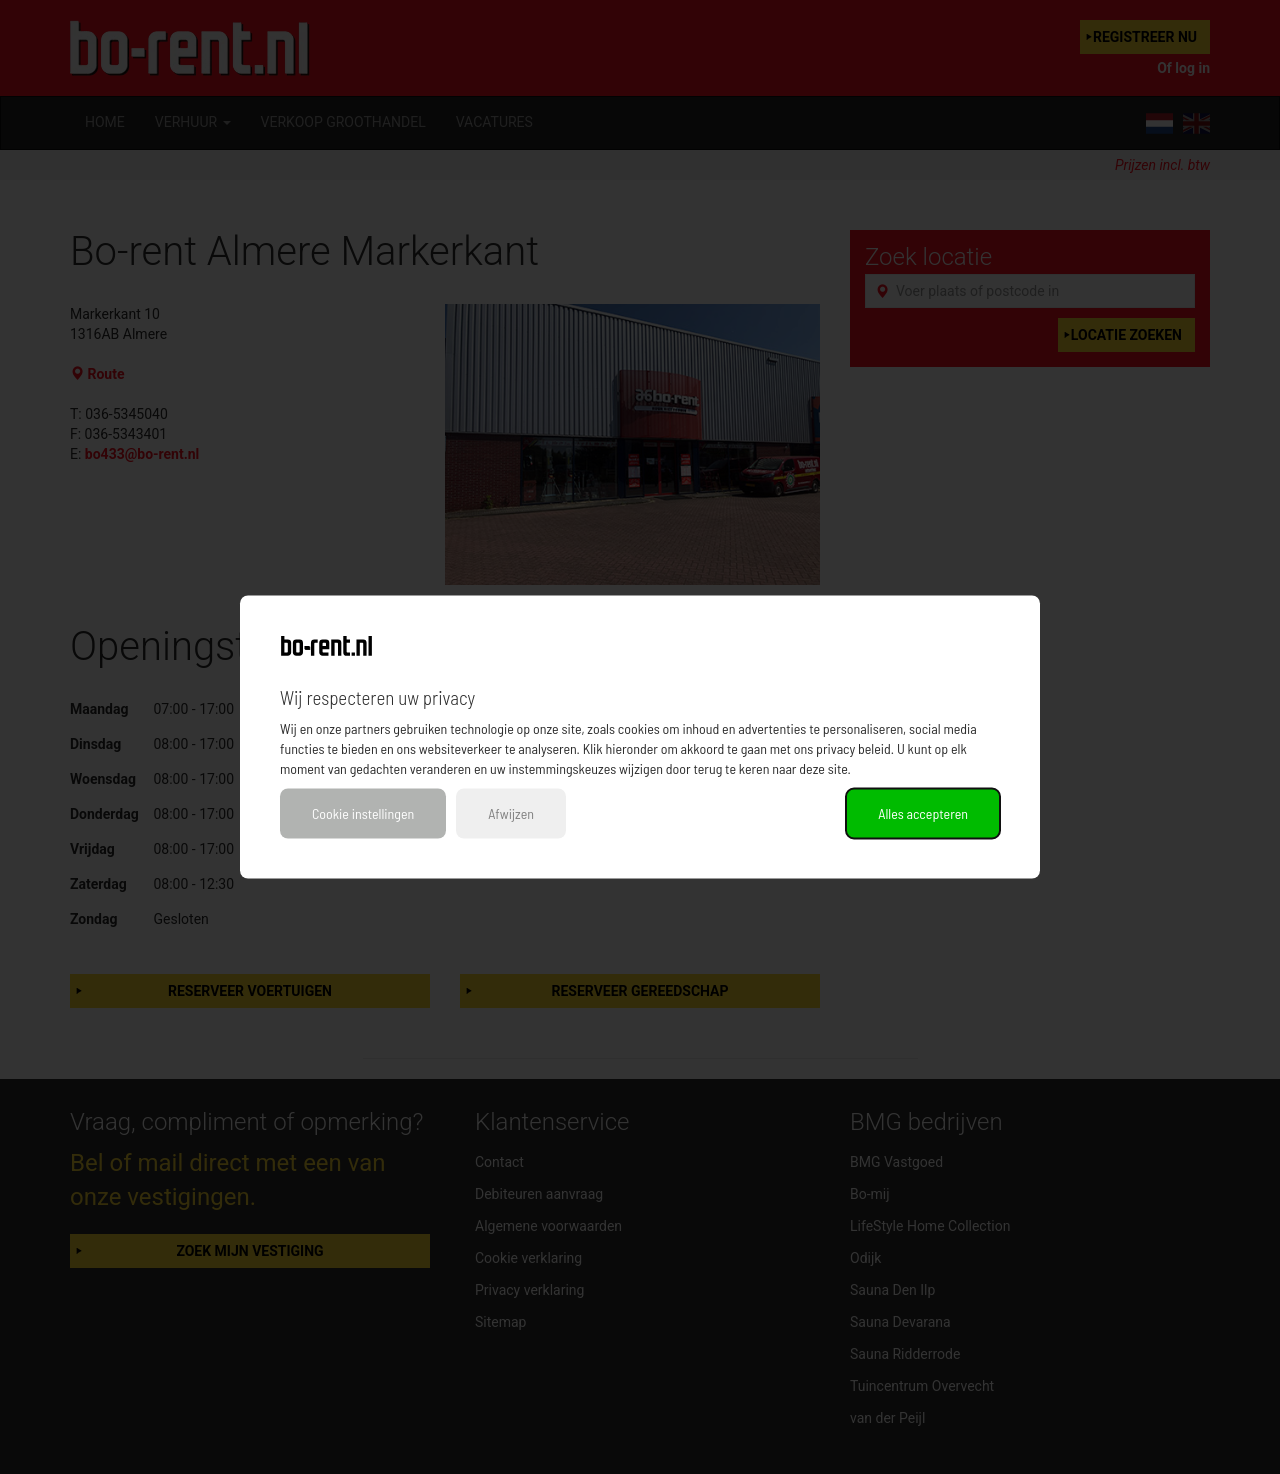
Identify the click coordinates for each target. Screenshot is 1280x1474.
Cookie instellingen (363, 813)
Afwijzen (511, 813)
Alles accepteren (923, 813)
